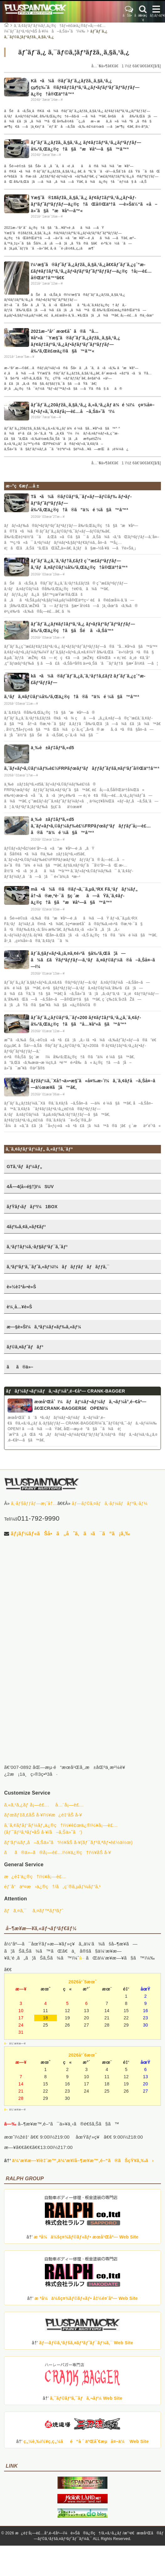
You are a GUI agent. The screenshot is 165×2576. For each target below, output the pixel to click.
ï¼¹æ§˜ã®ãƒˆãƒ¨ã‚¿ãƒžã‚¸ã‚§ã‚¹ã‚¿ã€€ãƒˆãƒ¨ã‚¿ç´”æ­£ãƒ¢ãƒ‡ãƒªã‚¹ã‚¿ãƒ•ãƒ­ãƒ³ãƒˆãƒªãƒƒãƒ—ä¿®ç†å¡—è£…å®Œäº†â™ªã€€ (91, 271)
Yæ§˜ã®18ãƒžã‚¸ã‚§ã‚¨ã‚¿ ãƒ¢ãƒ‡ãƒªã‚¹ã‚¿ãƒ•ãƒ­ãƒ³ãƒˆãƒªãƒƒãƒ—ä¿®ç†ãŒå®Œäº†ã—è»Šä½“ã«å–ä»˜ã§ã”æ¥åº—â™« (94, 204)
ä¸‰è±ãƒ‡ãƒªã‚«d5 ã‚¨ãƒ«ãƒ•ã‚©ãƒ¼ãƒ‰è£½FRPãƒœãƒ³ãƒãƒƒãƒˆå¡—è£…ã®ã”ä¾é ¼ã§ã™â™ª (91, 826)
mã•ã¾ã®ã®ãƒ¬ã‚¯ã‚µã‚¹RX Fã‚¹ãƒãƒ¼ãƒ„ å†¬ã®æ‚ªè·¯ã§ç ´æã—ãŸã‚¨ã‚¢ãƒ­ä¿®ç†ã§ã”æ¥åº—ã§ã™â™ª (84, 896)
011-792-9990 (38, 1518)
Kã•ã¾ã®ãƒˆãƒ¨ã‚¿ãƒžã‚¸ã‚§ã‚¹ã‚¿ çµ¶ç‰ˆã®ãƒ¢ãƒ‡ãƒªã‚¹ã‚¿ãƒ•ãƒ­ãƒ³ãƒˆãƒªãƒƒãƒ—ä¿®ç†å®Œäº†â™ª (85, 87)
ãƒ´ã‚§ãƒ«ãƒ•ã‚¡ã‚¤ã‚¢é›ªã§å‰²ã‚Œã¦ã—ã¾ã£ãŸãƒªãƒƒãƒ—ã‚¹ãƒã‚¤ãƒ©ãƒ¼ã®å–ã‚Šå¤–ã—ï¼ (94, 960)
